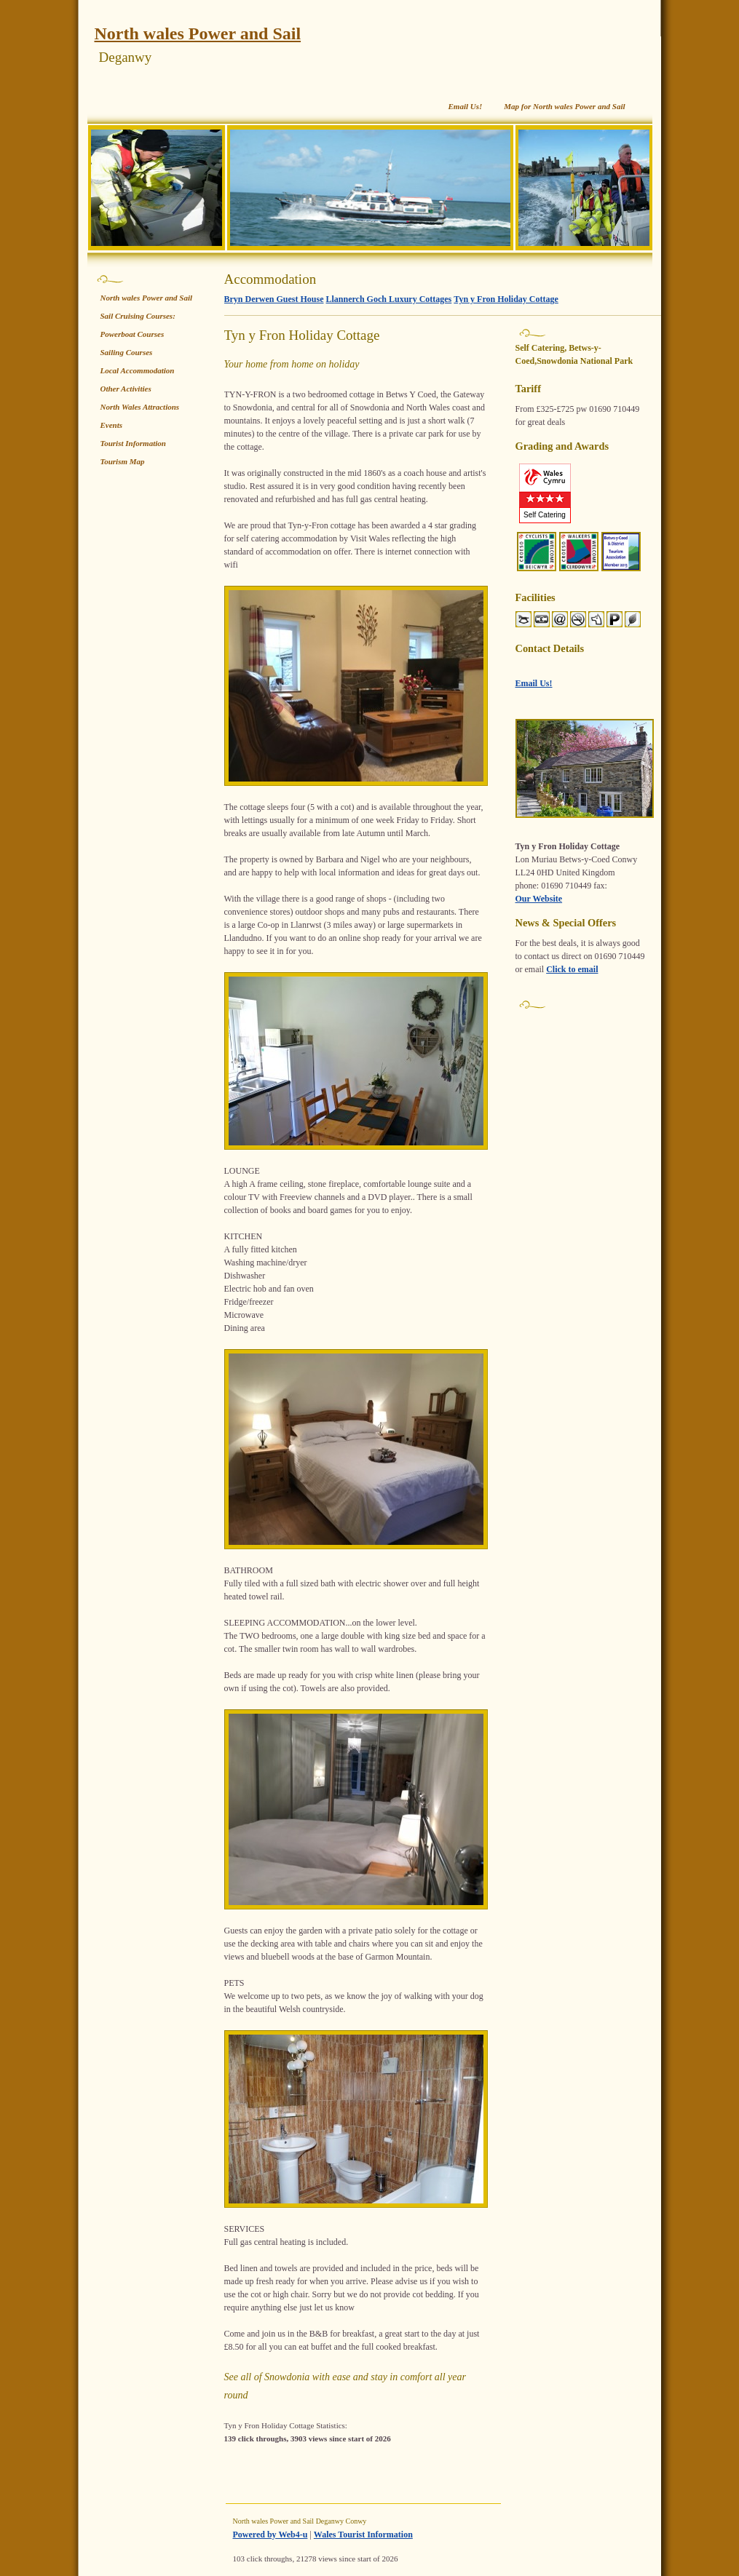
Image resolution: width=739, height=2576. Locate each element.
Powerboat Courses (132, 334)
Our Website (539, 899)
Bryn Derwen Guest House (274, 299)
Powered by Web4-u (270, 2534)
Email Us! (465, 106)
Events (111, 425)
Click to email (572, 969)
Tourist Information (133, 443)
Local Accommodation (137, 370)
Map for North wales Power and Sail (564, 106)
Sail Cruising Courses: (137, 315)
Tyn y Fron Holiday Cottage (506, 299)
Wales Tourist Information (363, 2534)
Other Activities (125, 388)
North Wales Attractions (140, 406)
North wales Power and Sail (198, 33)
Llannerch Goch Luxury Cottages (389, 299)
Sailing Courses (126, 352)
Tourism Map (122, 461)
